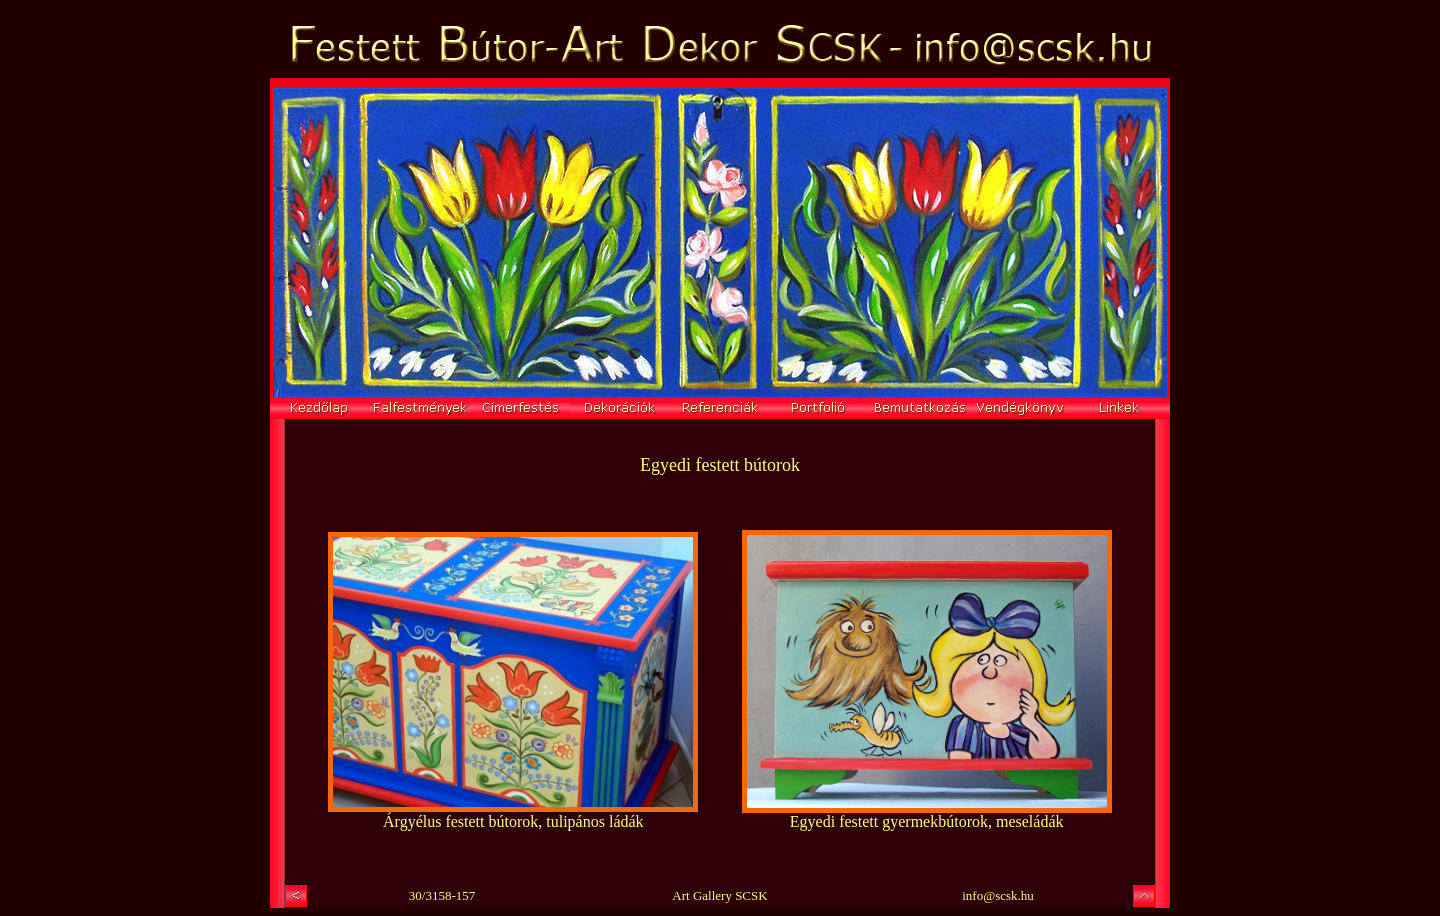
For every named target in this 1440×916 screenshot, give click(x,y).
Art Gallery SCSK (719, 895)
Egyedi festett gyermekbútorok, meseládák (927, 821)
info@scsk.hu (998, 895)
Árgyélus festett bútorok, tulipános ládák (513, 821)
